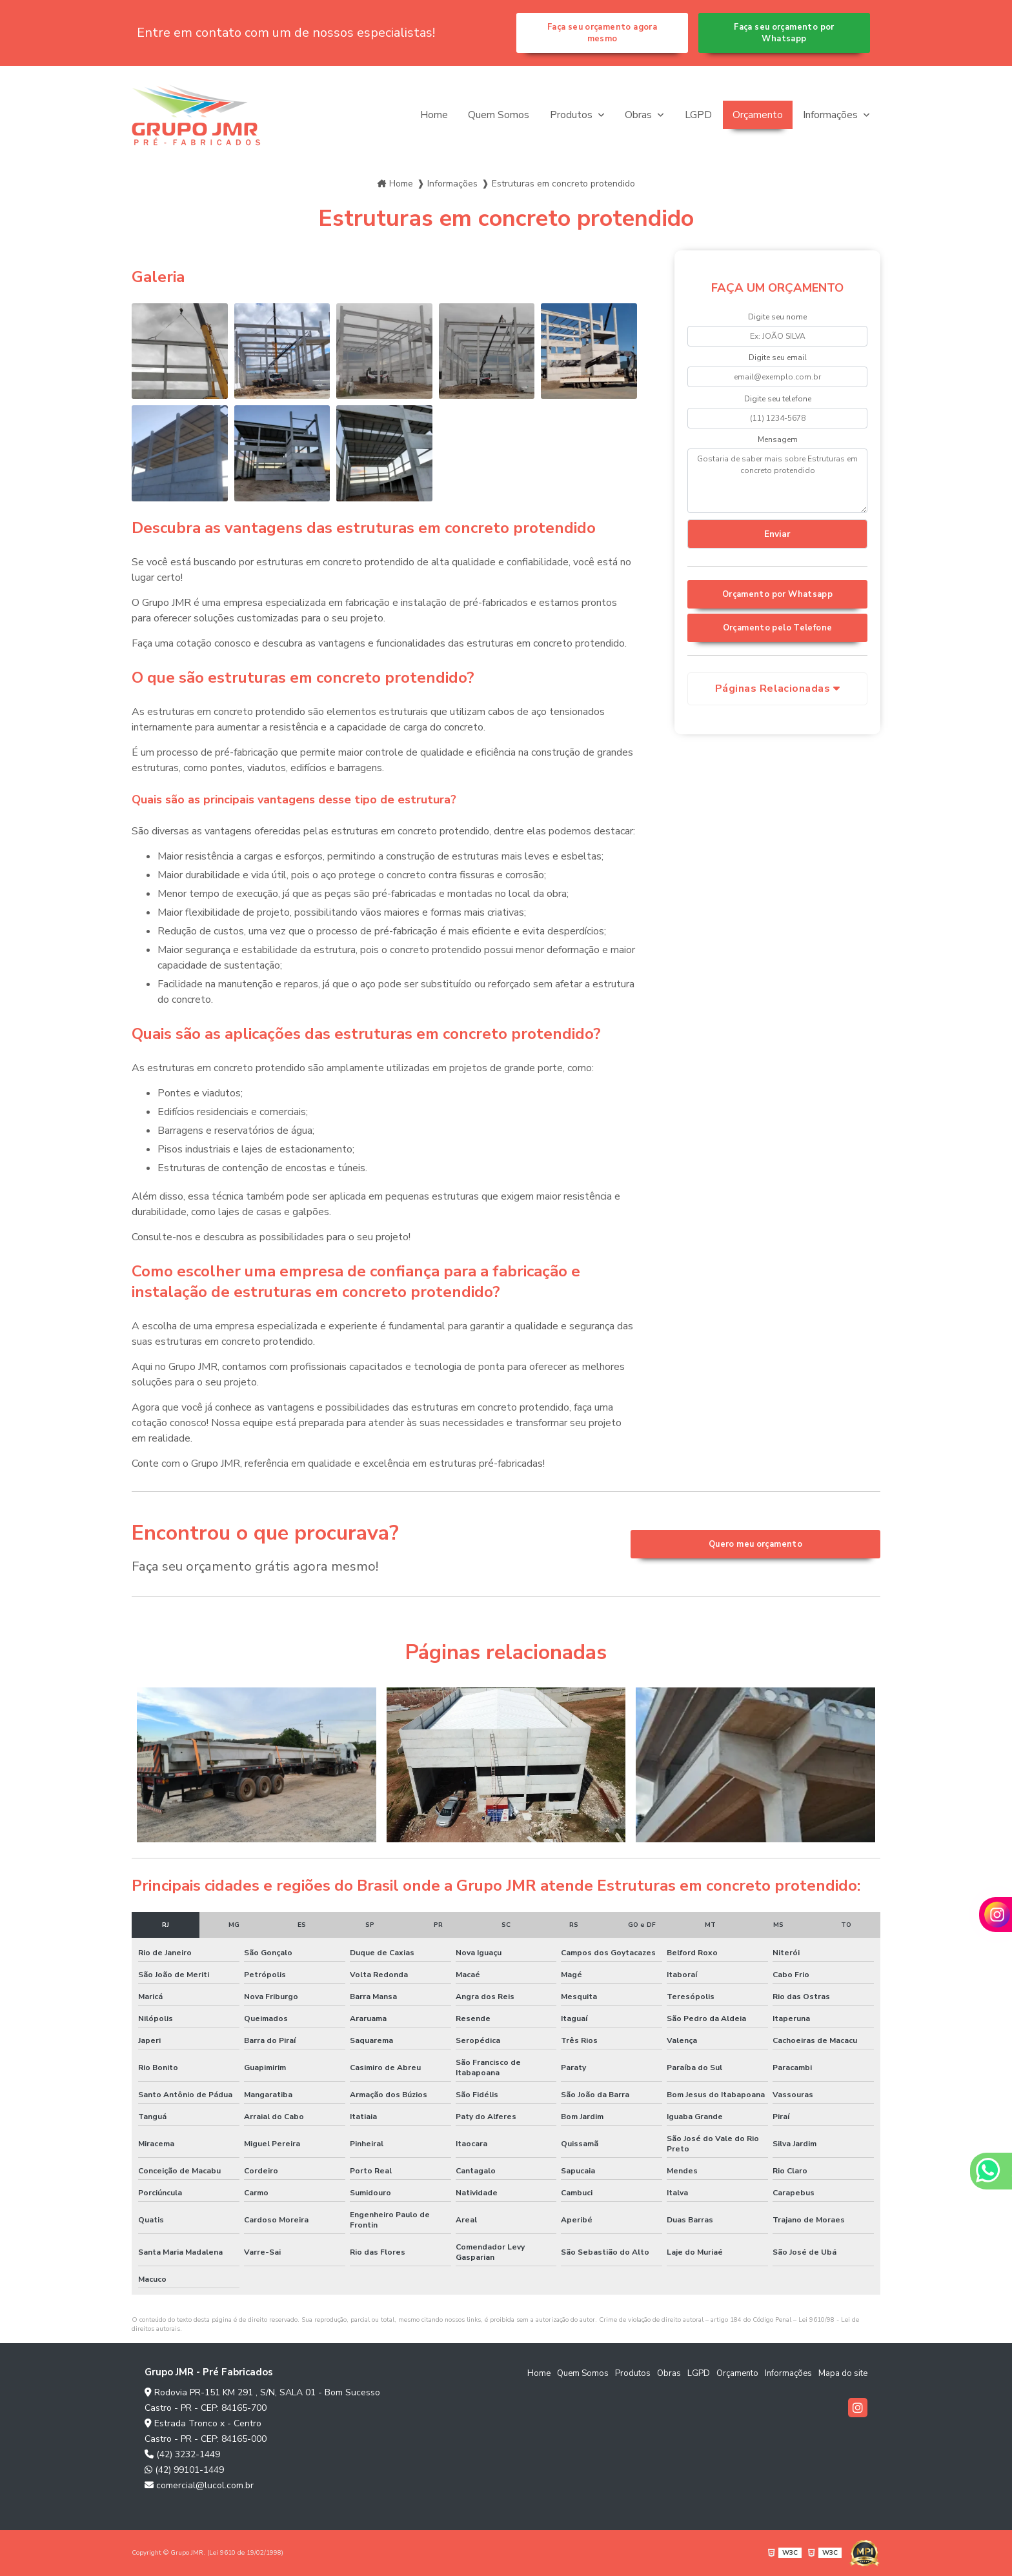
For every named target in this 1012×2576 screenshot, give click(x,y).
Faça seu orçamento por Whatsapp (784, 33)
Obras (639, 115)
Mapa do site (842, 2373)
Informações (831, 115)
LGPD (698, 115)
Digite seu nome (777, 317)
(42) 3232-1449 (182, 2454)
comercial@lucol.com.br (199, 2485)
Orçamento (758, 115)
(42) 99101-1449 (184, 2470)
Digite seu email (778, 357)
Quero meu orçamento (755, 1544)
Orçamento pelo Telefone (778, 628)
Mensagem (778, 439)
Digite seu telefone (777, 399)
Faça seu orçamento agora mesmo (602, 33)
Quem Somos (498, 115)
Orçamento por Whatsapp (777, 594)
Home (434, 115)
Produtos (572, 115)
